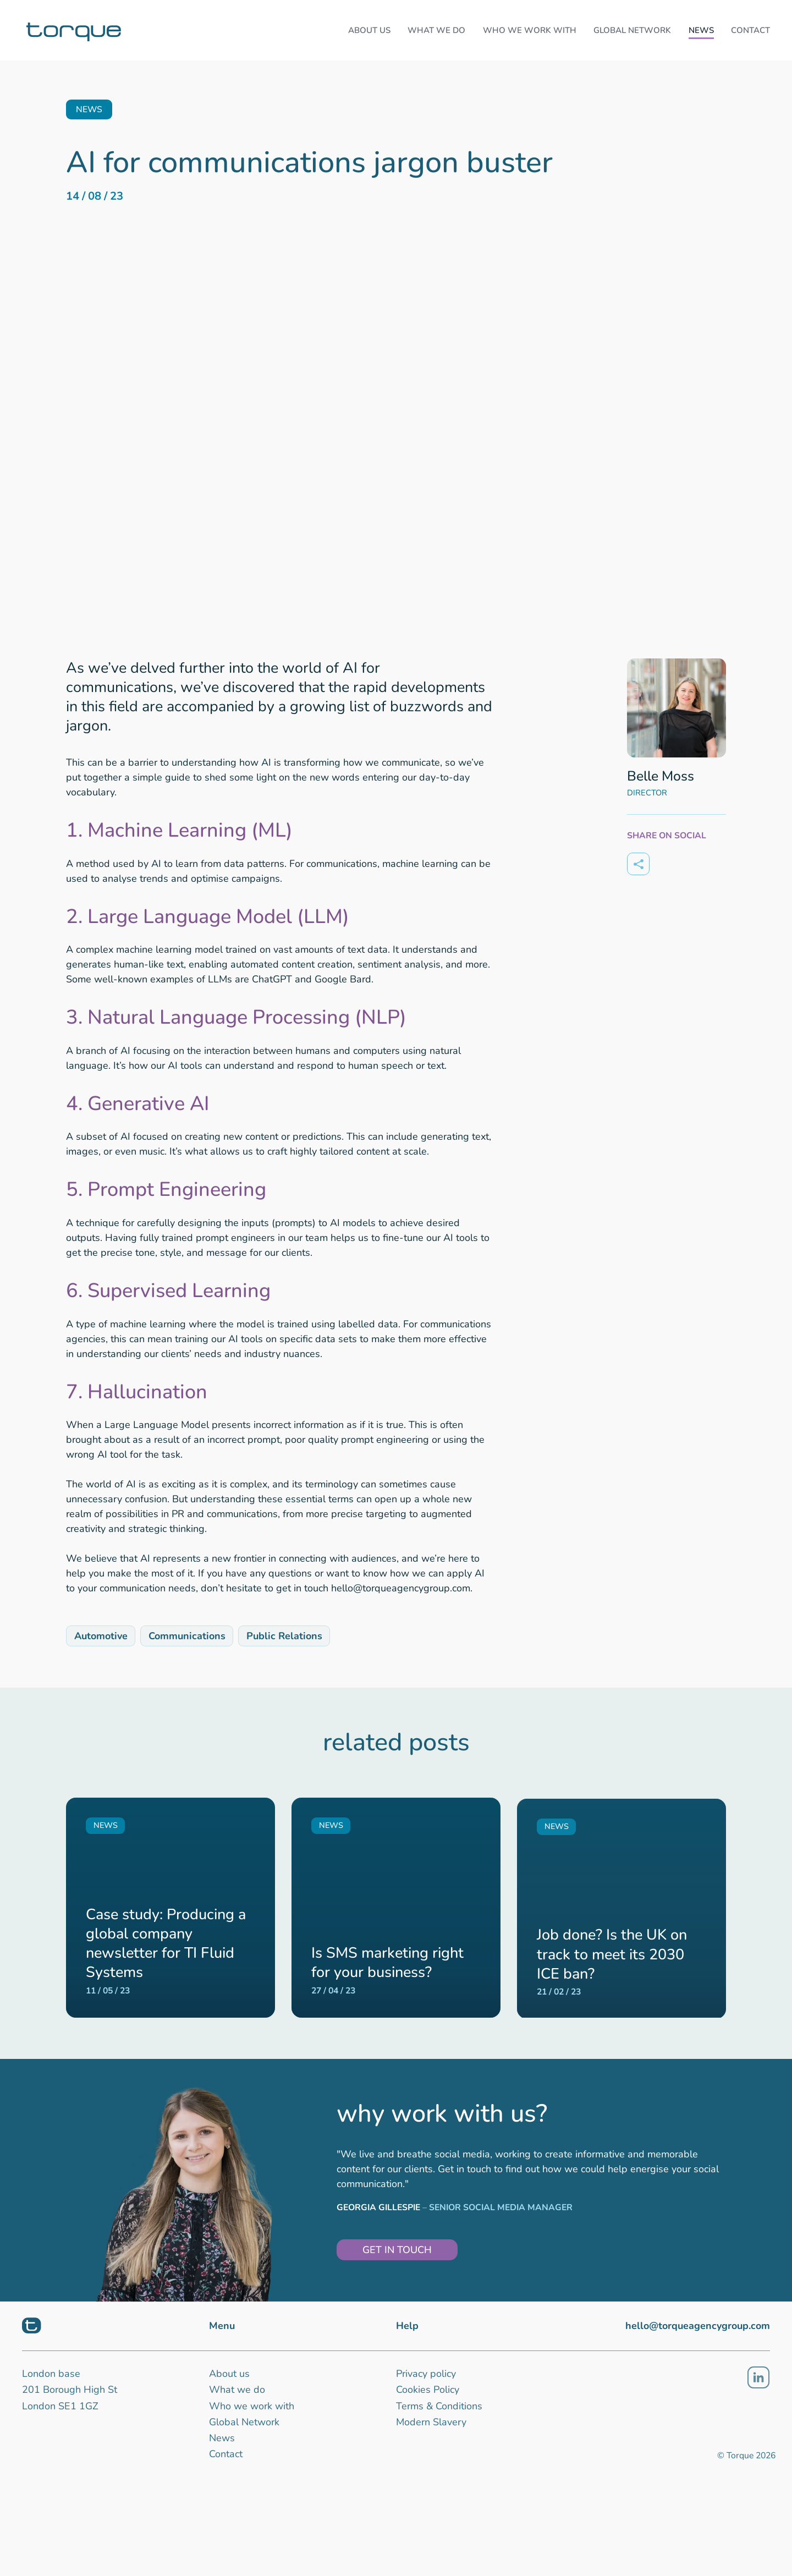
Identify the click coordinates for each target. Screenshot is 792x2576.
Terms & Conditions (439, 2406)
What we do (237, 2389)
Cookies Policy (427, 2389)
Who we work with (251, 2406)
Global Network (244, 2422)
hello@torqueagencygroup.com (697, 2325)
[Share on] (638, 864)
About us (229, 2373)
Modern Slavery (431, 2422)
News (222, 2438)
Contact (226, 2453)
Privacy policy (426, 2373)
